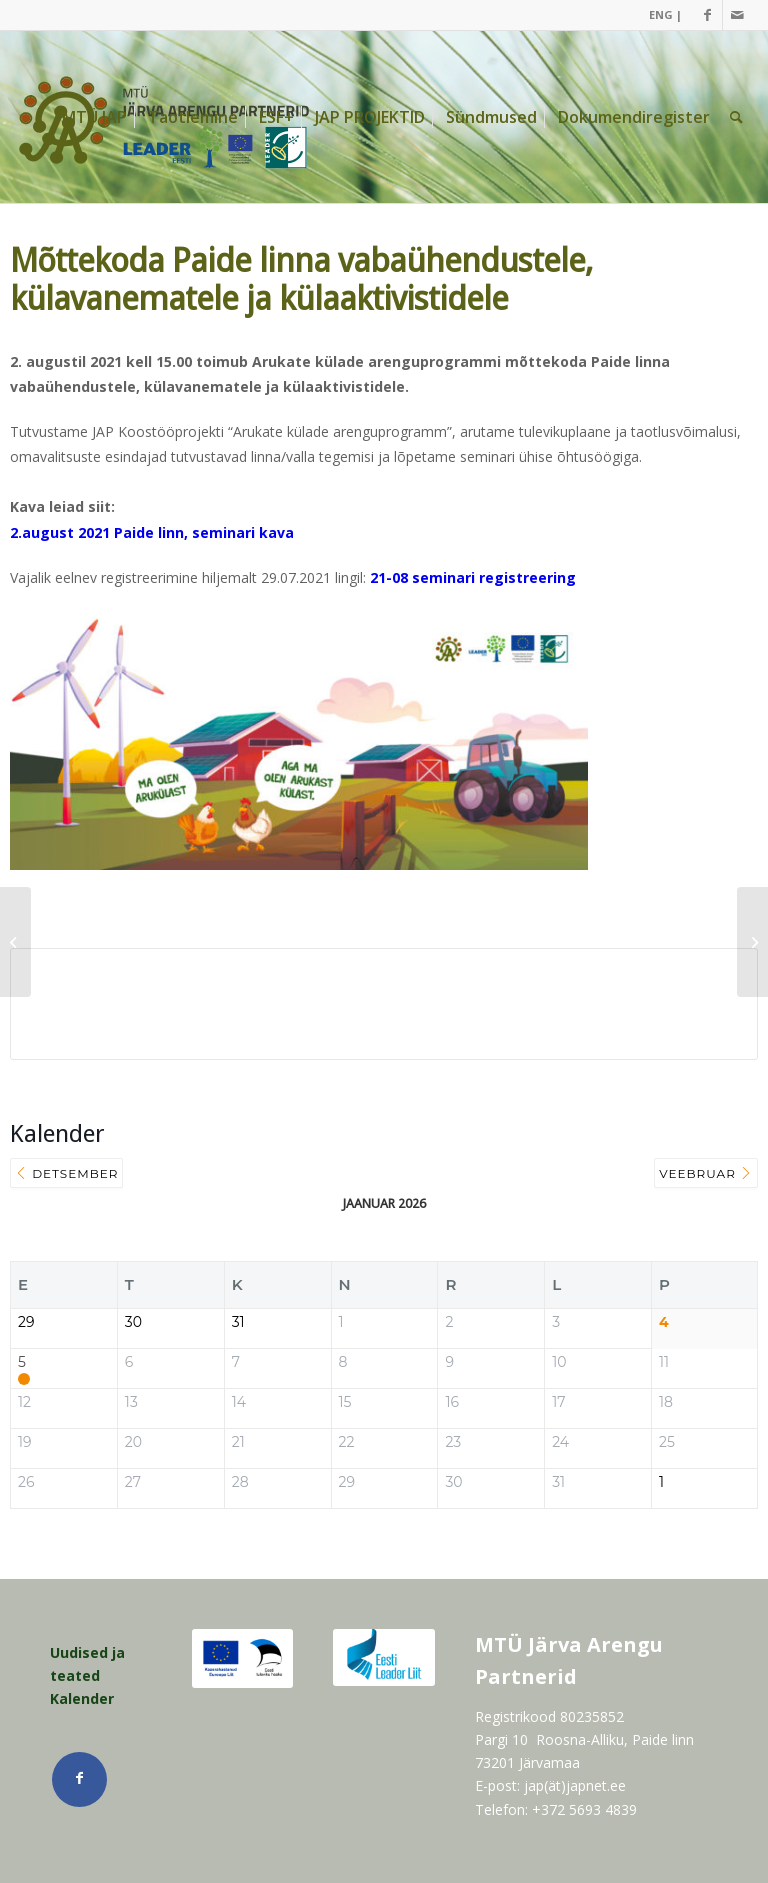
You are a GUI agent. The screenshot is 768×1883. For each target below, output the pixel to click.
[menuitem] (660, 15)
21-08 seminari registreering (473, 577)
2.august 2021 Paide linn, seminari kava (152, 532)
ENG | (665, 14)
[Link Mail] (738, 15)
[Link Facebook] (707, 15)
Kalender (82, 1698)
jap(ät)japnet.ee (575, 1785)
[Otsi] (736, 117)
